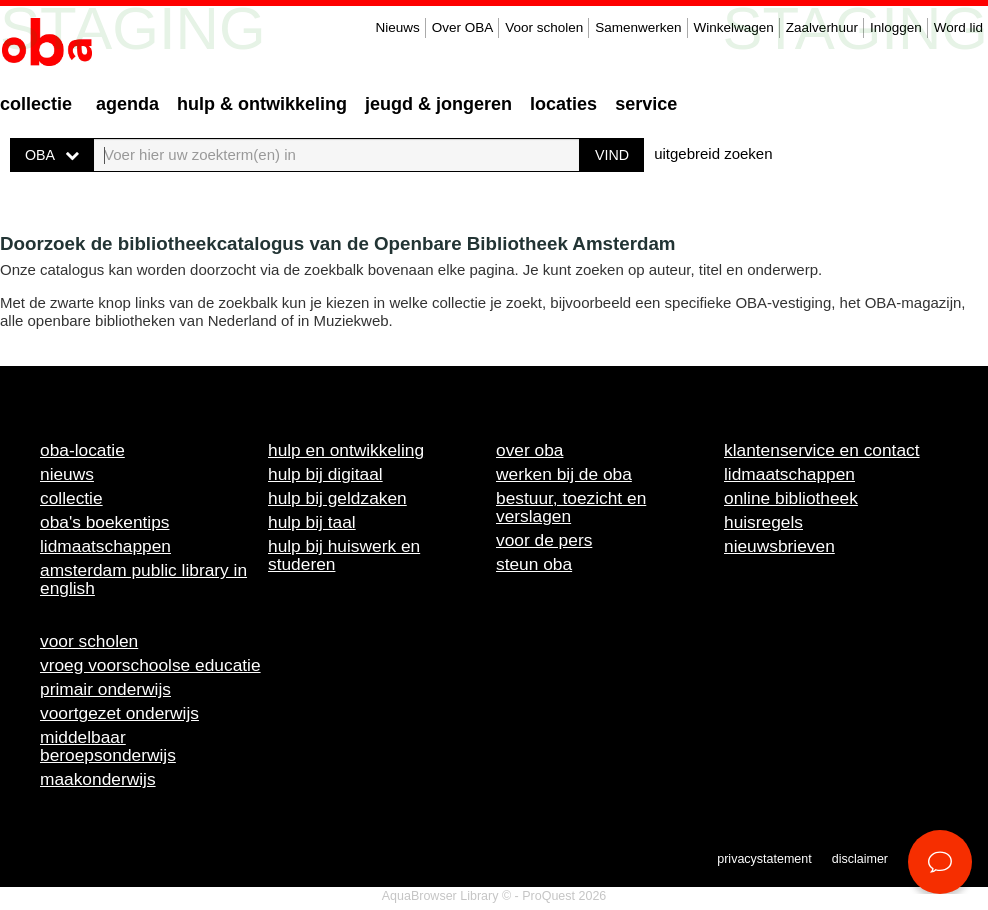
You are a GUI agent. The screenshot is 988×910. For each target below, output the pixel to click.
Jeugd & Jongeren (438, 104)
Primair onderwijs (105, 689)
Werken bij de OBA (564, 474)
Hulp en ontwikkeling (346, 450)
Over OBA (463, 27)
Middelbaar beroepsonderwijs (108, 746)
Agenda (127, 104)
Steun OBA (534, 564)
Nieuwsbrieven (779, 546)
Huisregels (763, 522)
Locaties (563, 104)
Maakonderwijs (98, 779)
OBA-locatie (82, 450)
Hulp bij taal (312, 522)
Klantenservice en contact (822, 450)
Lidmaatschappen (105, 546)
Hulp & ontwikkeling (262, 104)
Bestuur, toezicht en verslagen (571, 507)
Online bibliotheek (791, 498)
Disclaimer (860, 859)
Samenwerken (638, 27)
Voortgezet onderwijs (119, 713)
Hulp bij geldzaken (337, 498)
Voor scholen (544, 27)
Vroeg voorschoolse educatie (150, 665)
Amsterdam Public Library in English (143, 579)
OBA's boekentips (105, 522)
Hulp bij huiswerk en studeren (344, 555)
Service (646, 104)
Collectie (36, 104)
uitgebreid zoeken (713, 153)
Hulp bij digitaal (325, 474)
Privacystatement (764, 859)
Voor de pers (544, 540)
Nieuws (397, 27)
